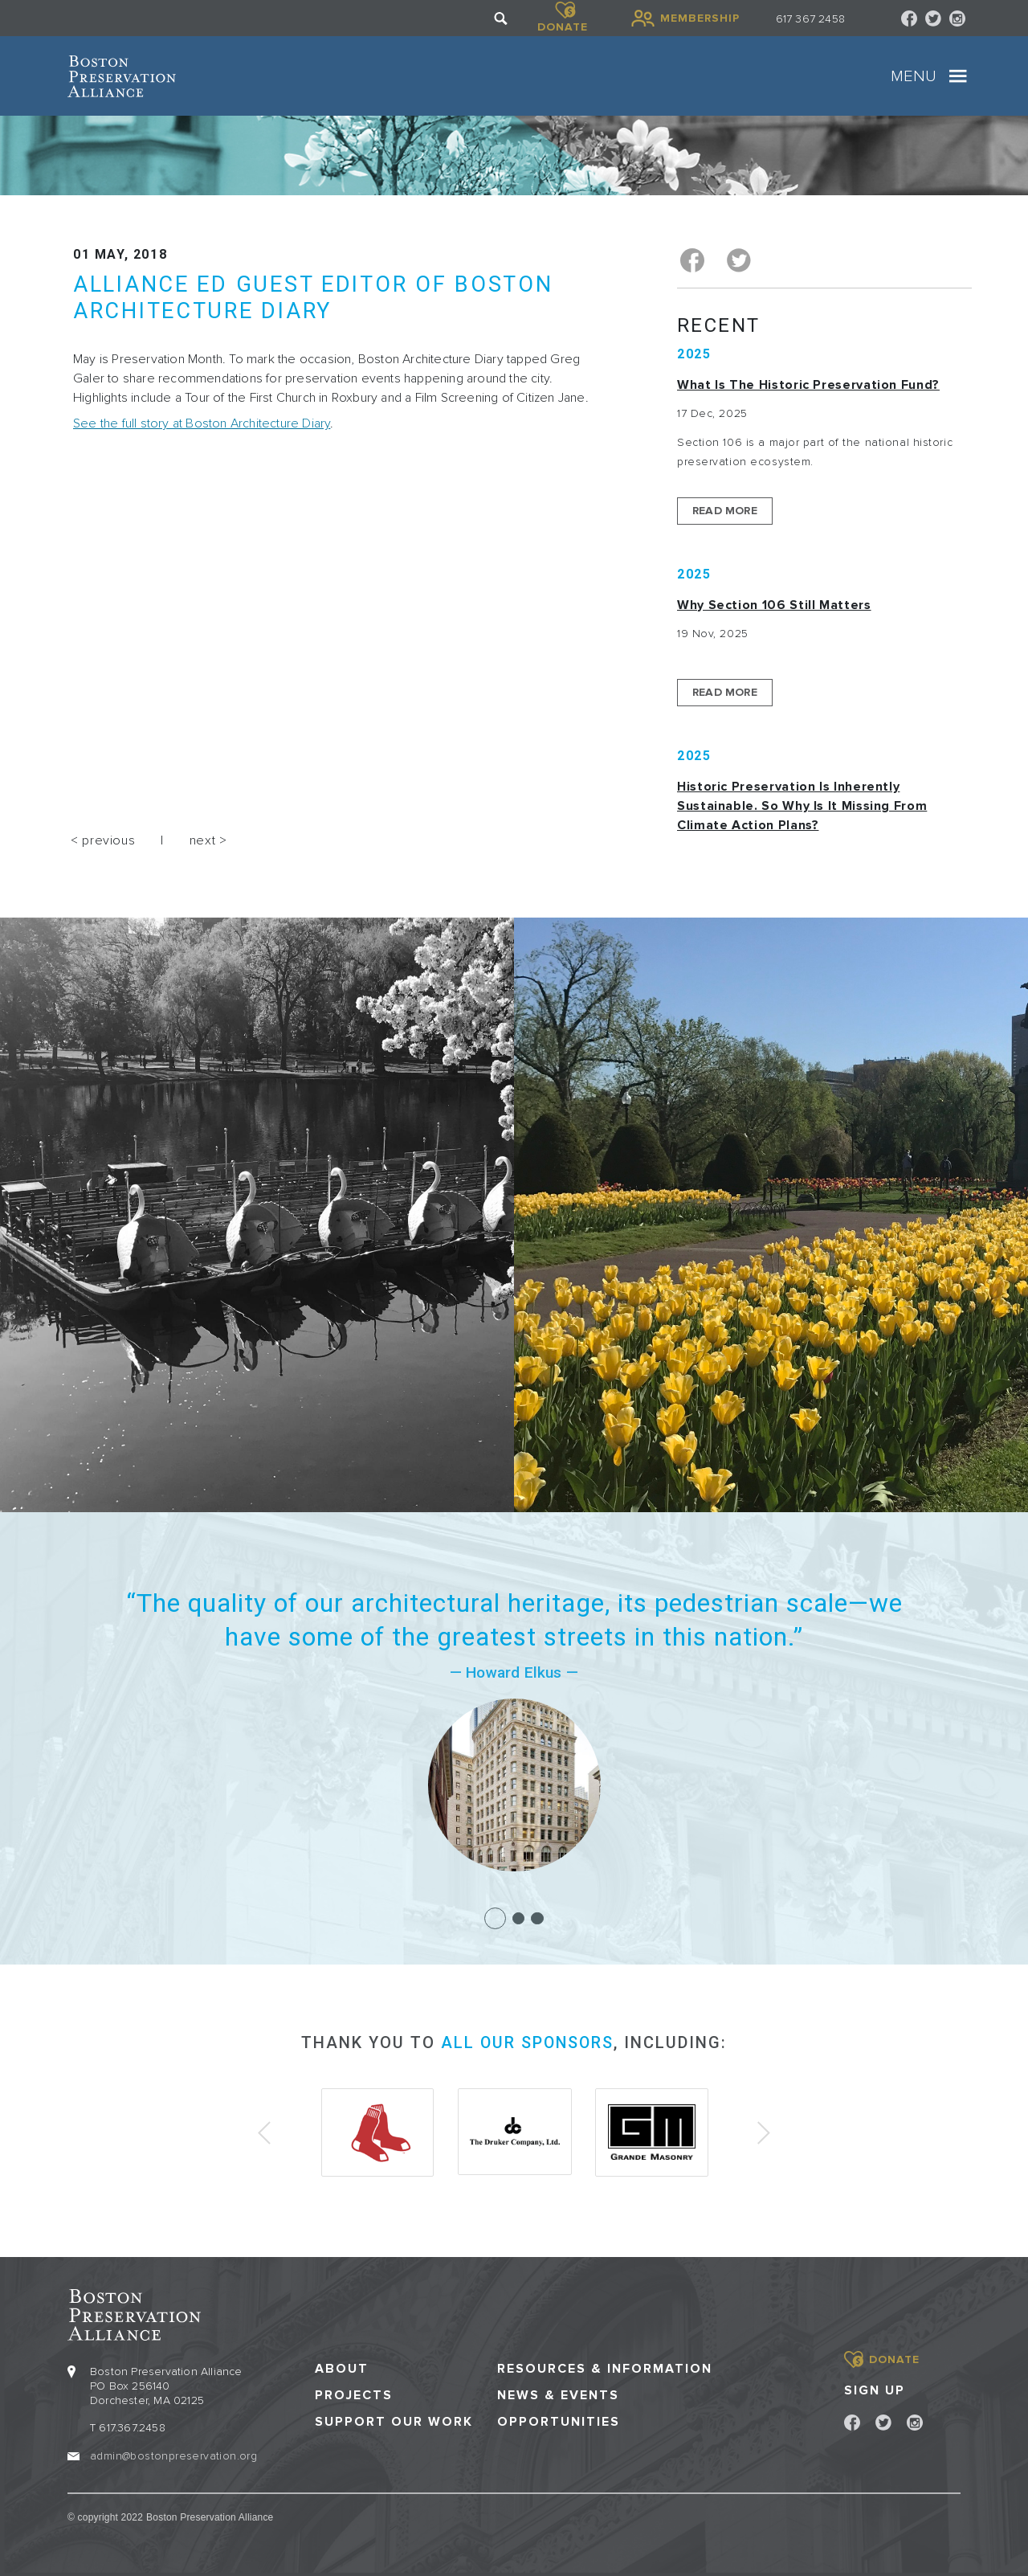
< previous (103, 839)
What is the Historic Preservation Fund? (808, 383)
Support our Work (394, 2419)
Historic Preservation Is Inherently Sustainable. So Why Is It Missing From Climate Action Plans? (802, 804)
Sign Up (874, 2387)
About (342, 2366)
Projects (354, 2392)
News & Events (558, 2392)
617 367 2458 (810, 19)
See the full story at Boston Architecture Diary (201, 423)
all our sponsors (527, 2041)
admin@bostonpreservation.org (173, 2452)
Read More (724, 509)
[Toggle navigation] (958, 76)
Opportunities (558, 2419)
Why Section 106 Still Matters (774, 603)
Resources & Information (604, 2366)
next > (208, 839)
